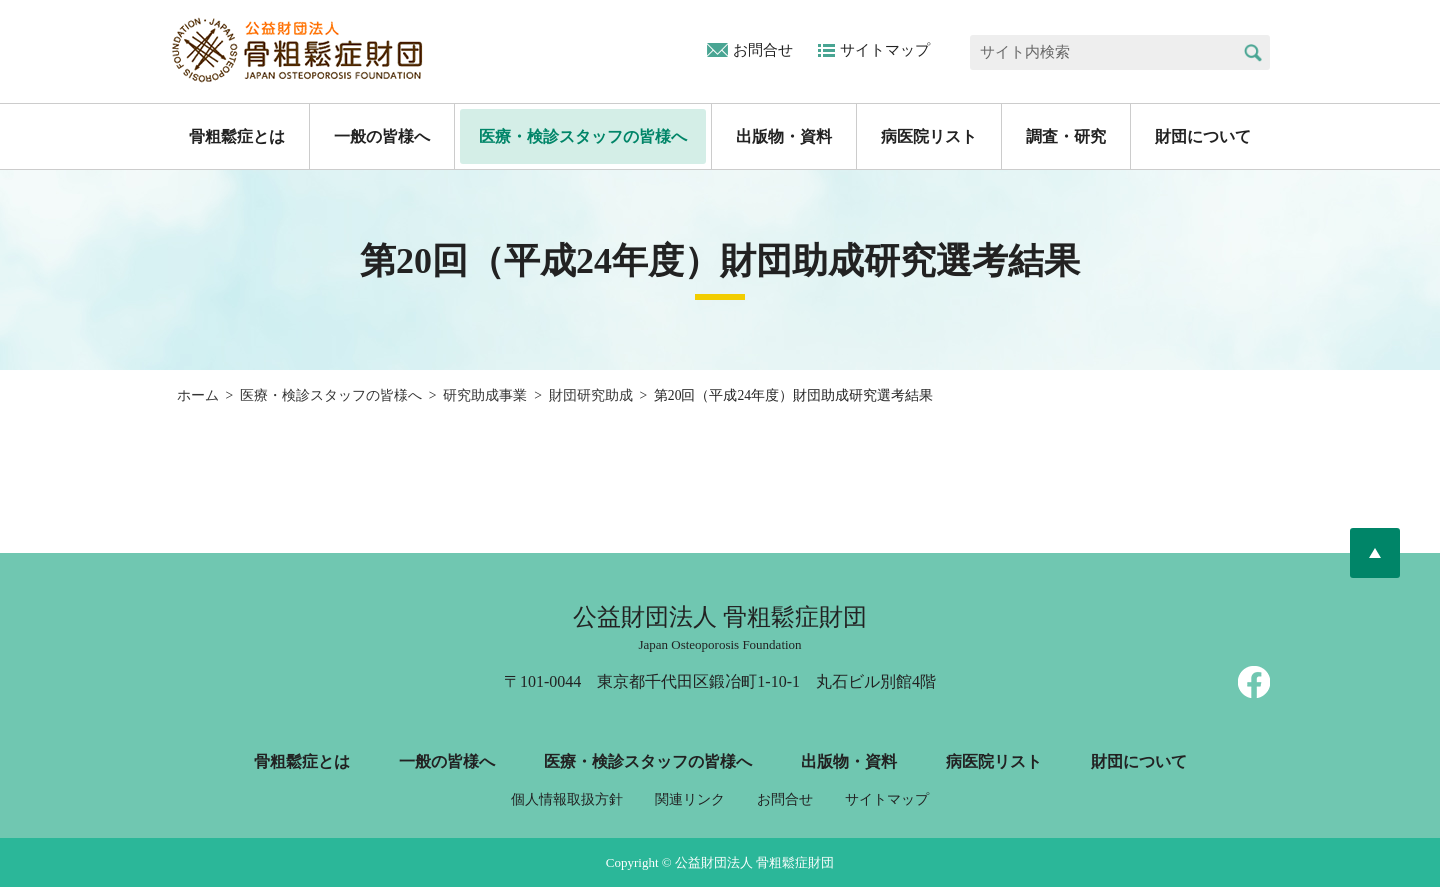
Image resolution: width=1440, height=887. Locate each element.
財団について (1203, 136)
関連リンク (690, 799)
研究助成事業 (485, 395)
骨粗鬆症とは (237, 136)
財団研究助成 (591, 395)
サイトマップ (885, 50)
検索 (1252, 52)
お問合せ (763, 50)
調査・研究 (1066, 136)
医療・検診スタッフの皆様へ (583, 136)
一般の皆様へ (382, 136)
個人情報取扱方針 (567, 799)
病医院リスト (929, 136)
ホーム (198, 395)
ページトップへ (1375, 553)
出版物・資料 (784, 136)
